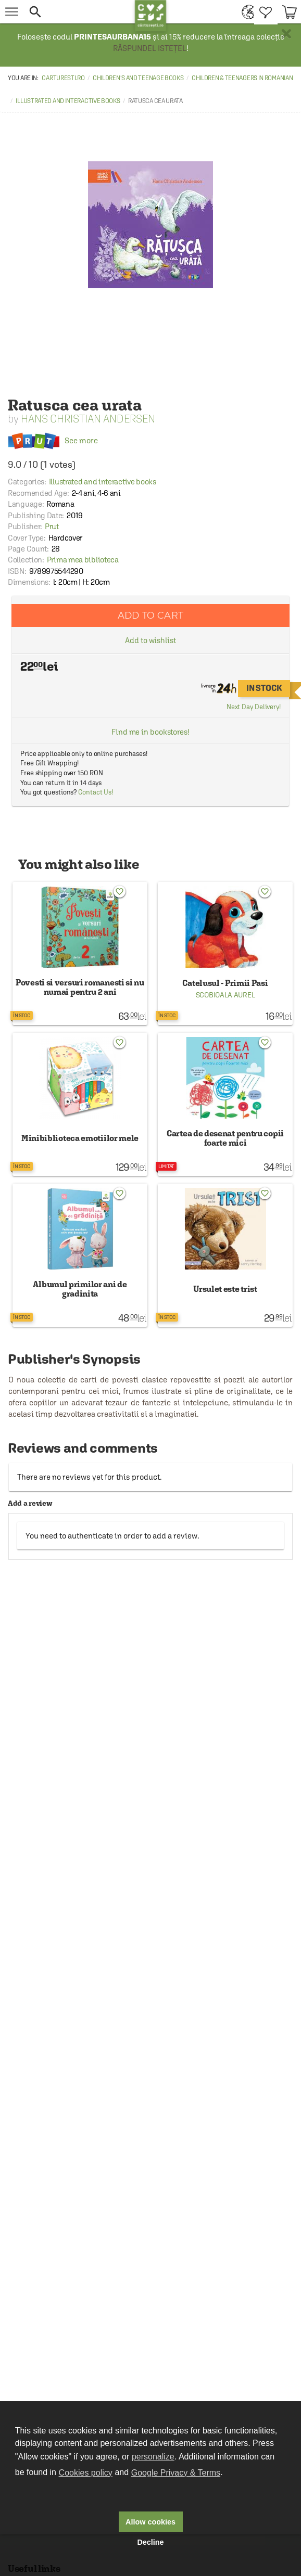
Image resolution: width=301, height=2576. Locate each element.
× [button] (286, 33)
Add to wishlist (150, 640)
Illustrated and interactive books (68, 101)
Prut (52, 526)
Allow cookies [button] (150, 2522)
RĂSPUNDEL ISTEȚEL (149, 48)
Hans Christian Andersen (88, 419)
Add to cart (150, 615)
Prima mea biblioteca (83, 559)
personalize (153, 2456)
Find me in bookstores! (150, 731)
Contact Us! (95, 792)
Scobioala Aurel (225, 995)
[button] (79, 11)
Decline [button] (150, 2542)
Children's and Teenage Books (138, 78)
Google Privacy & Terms (175, 2472)
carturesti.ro (63, 78)
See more (53, 440)
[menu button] (11, 11)
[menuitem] (245, 11)
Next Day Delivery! (254, 707)
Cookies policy (85, 2472)
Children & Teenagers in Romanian (242, 78)
